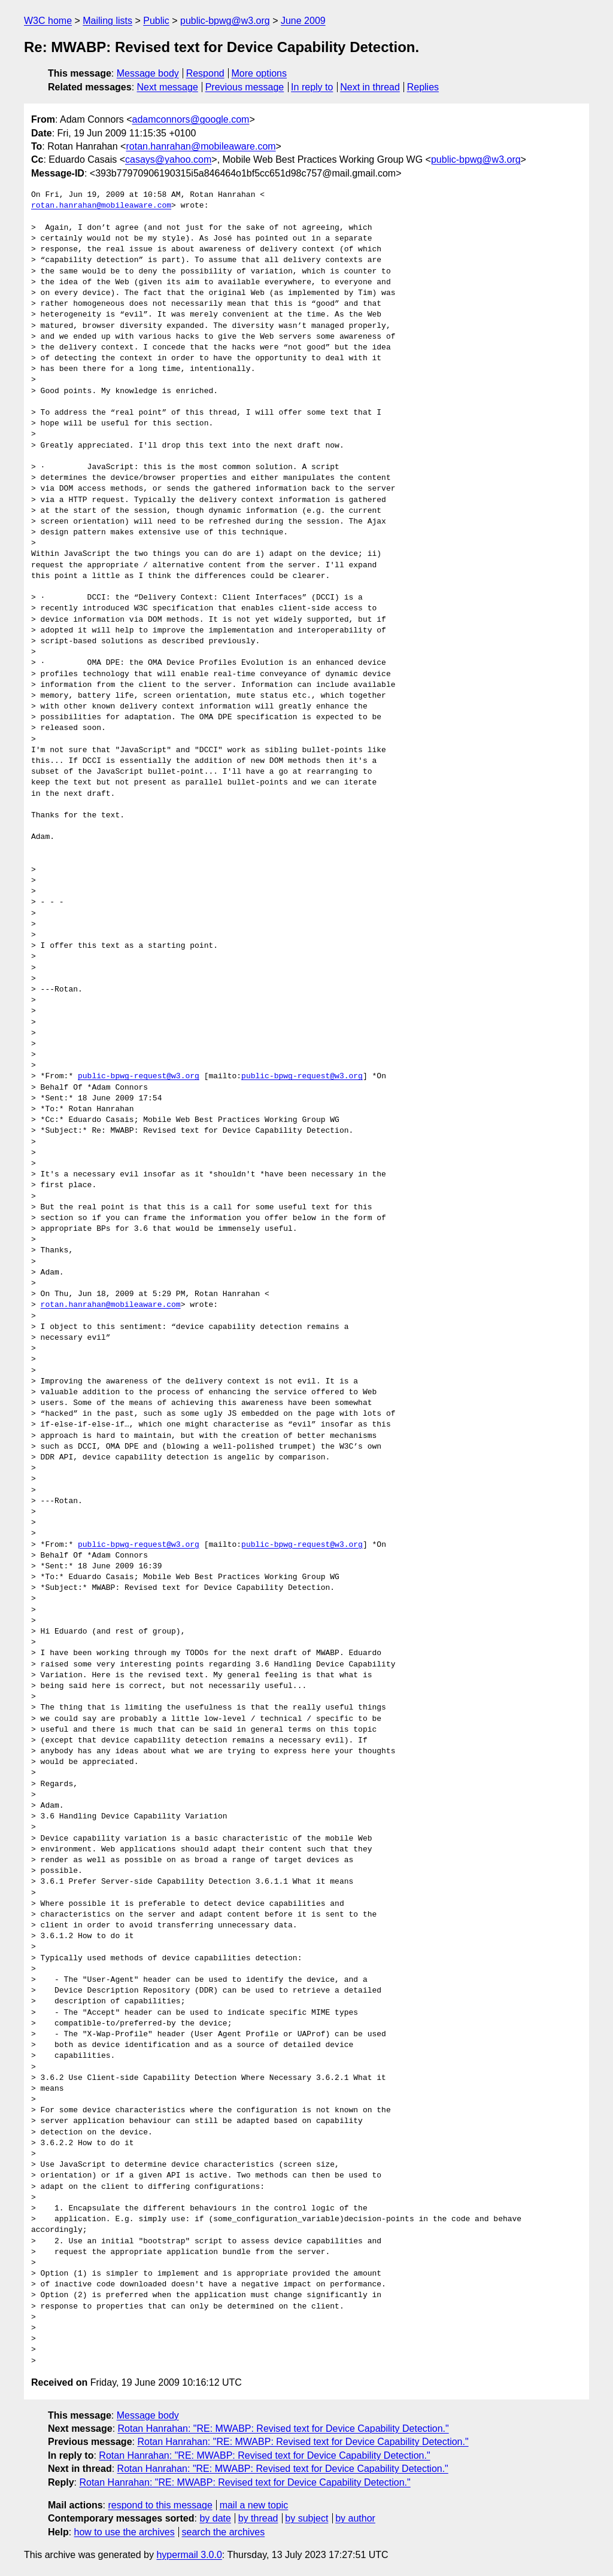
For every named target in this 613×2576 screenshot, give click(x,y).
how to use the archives (124, 2532)
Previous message (244, 87)
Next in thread (370, 87)
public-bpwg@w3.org (225, 21)
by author (355, 2518)
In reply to (312, 87)
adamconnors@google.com (191, 119)
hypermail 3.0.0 (188, 2555)
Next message (167, 87)
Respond (205, 73)
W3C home (48, 21)
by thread (258, 2518)
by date (214, 2518)
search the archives (223, 2532)
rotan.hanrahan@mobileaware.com (200, 146)
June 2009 (303, 21)
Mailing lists (107, 21)
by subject (306, 2518)
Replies (423, 87)
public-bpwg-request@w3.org (138, 1076)
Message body (148, 73)
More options (259, 73)
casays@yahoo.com (168, 159)
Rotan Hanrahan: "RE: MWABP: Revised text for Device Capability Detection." (283, 2428)
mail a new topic (254, 2505)
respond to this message (160, 2505)
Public (156, 21)
